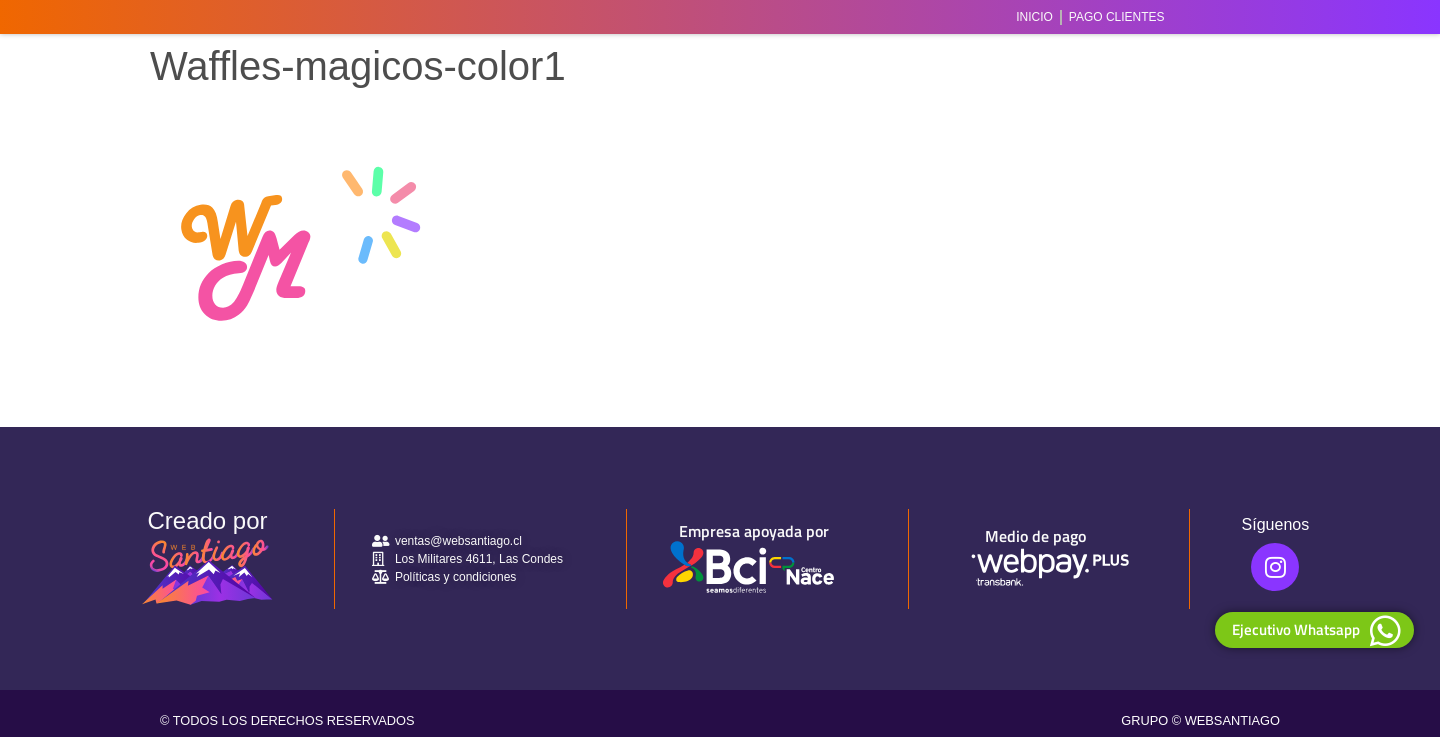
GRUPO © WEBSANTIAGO (1200, 720)
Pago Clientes (1117, 17)
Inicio (1034, 17)
